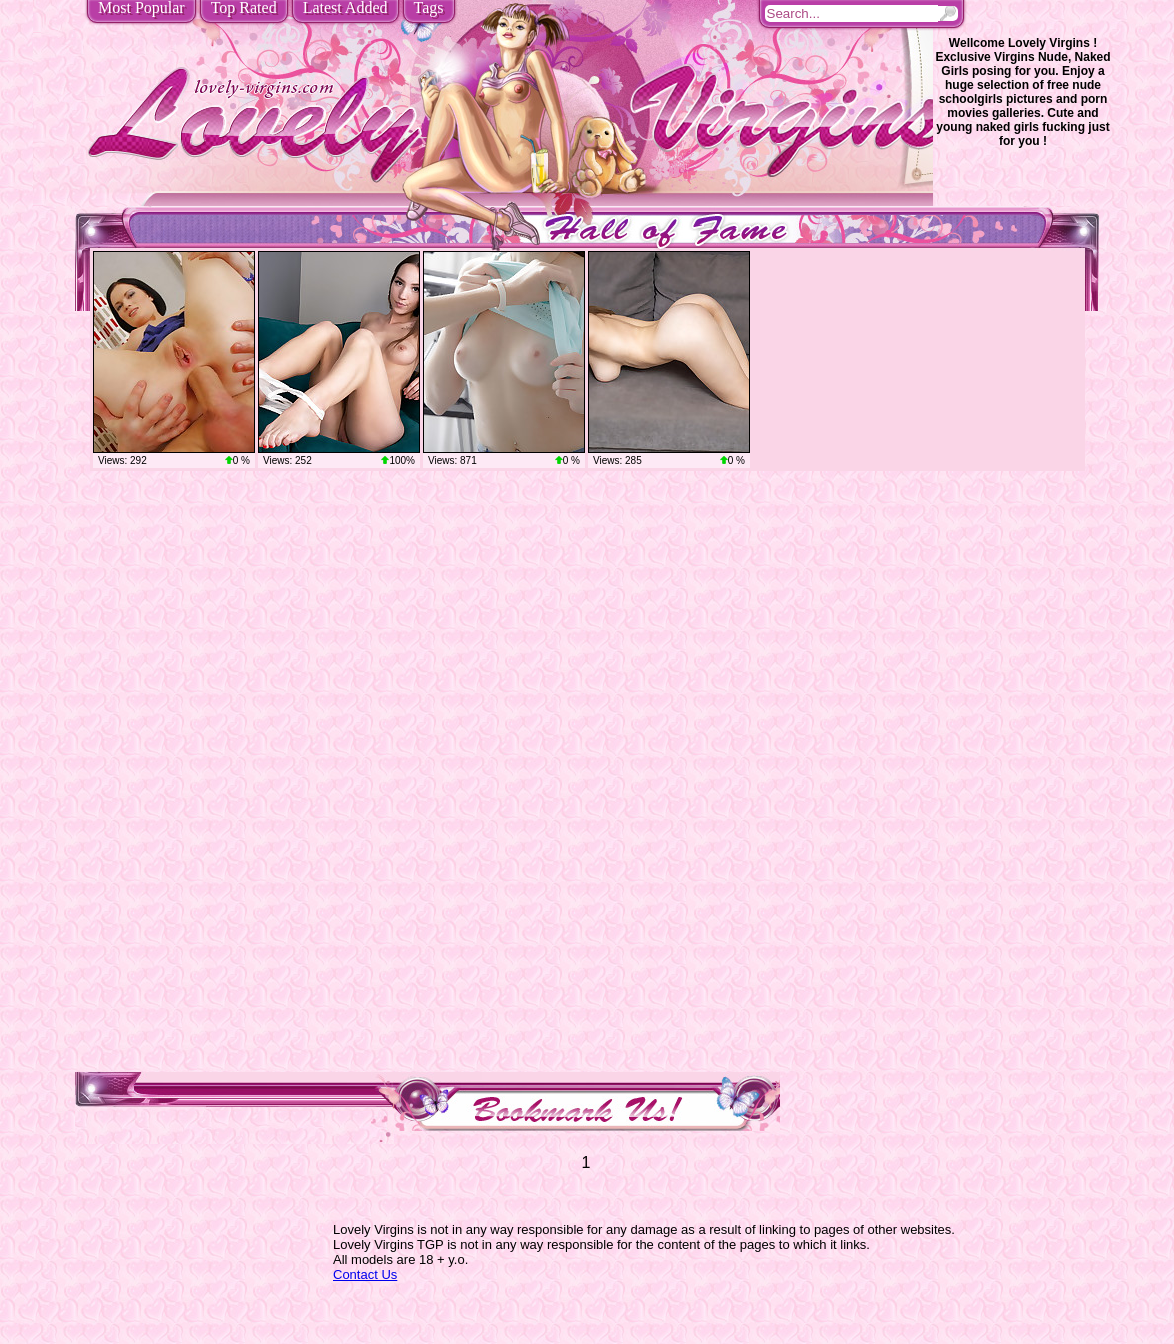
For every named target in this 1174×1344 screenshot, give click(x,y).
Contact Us (365, 1274)
